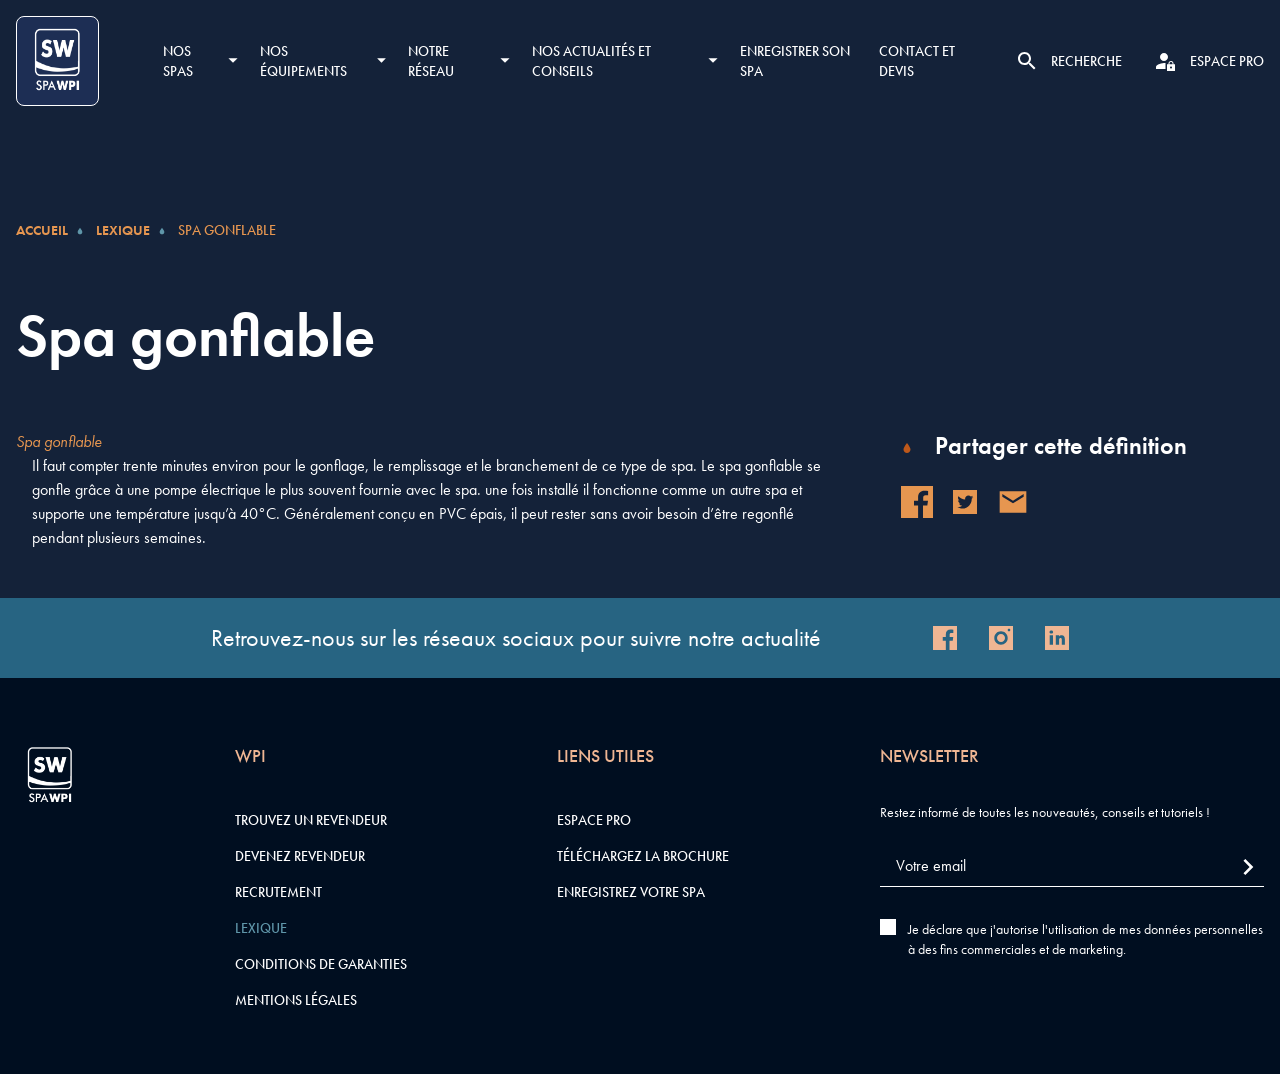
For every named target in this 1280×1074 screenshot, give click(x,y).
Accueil (42, 230)
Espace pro (594, 820)
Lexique (123, 230)
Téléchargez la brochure (643, 856)
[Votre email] (1072, 866)
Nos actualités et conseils (591, 61)
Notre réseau (431, 61)
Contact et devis (917, 61)
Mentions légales (296, 1000)
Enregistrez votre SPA (631, 892)
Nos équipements (303, 61)
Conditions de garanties (321, 964)
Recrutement (278, 892)
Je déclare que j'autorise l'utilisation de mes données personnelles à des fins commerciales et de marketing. (1085, 939)
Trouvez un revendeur (311, 820)
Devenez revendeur (300, 856)
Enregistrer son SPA (795, 61)
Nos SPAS (178, 61)
